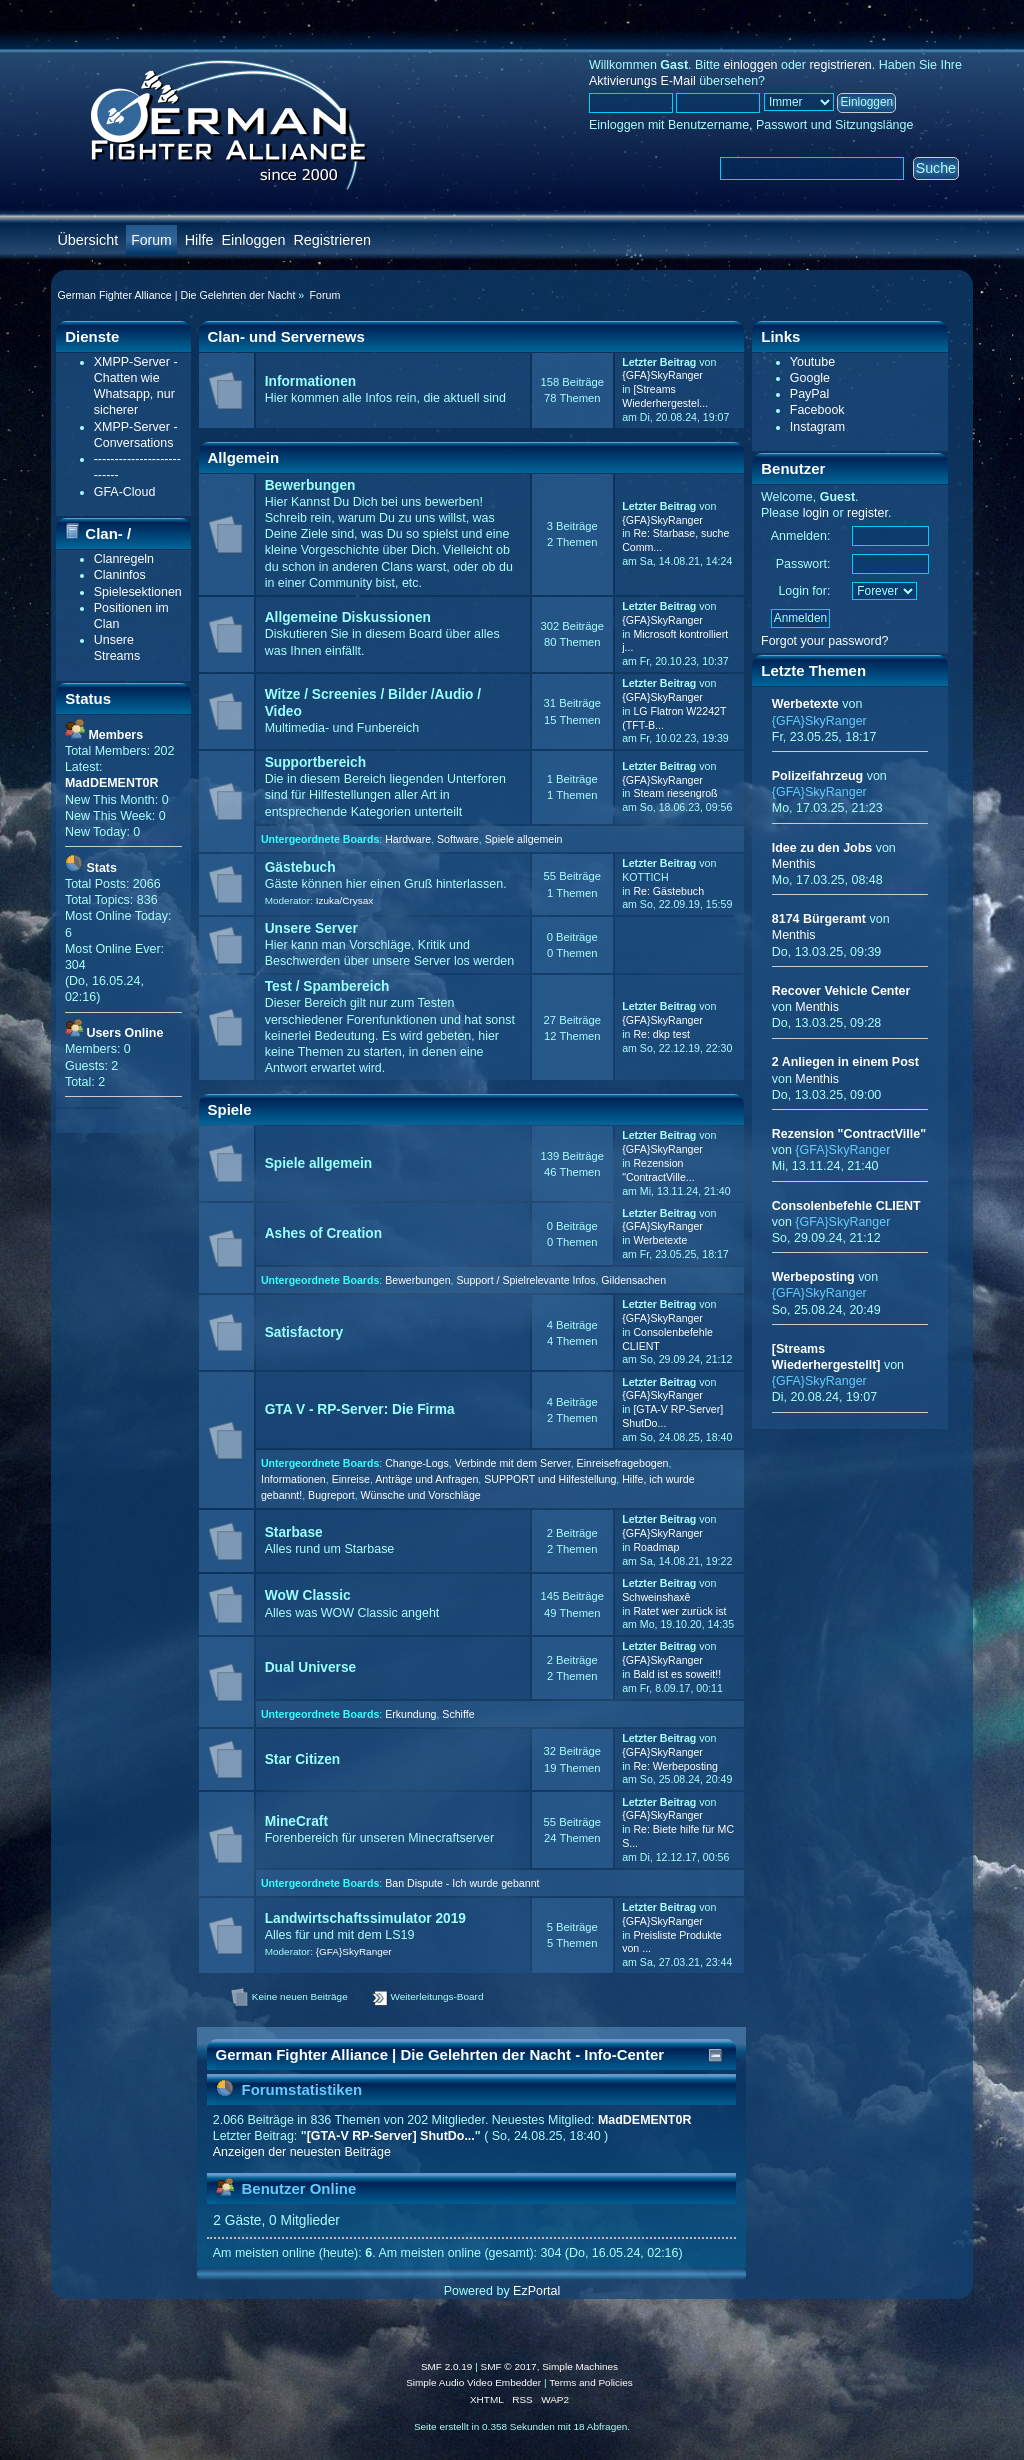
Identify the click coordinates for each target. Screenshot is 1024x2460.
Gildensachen (633, 1280)
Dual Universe (311, 1667)
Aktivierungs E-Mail (642, 81)
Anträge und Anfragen (426, 1479)
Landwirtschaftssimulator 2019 (365, 1918)
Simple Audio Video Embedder (473, 2382)
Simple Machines (580, 2366)
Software (458, 839)
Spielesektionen (138, 592)
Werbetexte (660, 1240)
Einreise (351, 1479)
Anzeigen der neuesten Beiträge (302, 2152)
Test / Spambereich (327, 986)
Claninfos (120, 575)
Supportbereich (315, 762)
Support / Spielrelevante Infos (525, 1280)
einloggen (750, 65)
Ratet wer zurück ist (679, 1611)
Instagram (817, 427)
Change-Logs (417, 1463)
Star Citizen (302, 1759)
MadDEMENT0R (645, 2120)
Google (810, 378)
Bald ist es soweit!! (677, 1674)
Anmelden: (801, 536)
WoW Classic (308, 1595)
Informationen (310, 381)
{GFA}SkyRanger (662, 375)
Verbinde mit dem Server (513, 1463)
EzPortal (536, 2291)
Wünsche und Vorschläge (421, 1495)
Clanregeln (124, 559)
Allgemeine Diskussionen (348, 617)
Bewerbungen (310, 485)
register (867, 513)
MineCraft (296, 1821)
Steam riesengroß (675, 793)
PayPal (810, 394)
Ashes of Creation (323, 1233)
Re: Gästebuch (668, 891)
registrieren (840, 65)
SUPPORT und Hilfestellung (550, 1479)
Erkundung (410, 1714)
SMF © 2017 (509, 2366)
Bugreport (331, 1495)
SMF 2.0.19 (447, 2366)
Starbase (294, 1532)
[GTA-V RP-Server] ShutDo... (391, 2136)
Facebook (817, 410)
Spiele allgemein (524, 839)
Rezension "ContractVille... (658, 1170)
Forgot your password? (825, 641)
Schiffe (458, 1714)
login (816, 513)
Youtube (812, 362)
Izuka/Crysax (345, 900)
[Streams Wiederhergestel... (665, 396)
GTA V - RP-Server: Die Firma (360, 1409)
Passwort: (803, 564)
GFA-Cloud (125, 492)
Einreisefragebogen (623, 1463)
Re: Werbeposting (675, 1766)
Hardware (408, 839)
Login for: (804, 591)
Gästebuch (300, 867)
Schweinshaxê (656, 1597)
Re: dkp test (661, 1034)
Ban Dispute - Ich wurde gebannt (462, 1883)
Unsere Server (311, 928)
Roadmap (656, 1547)
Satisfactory (304, 1332)
